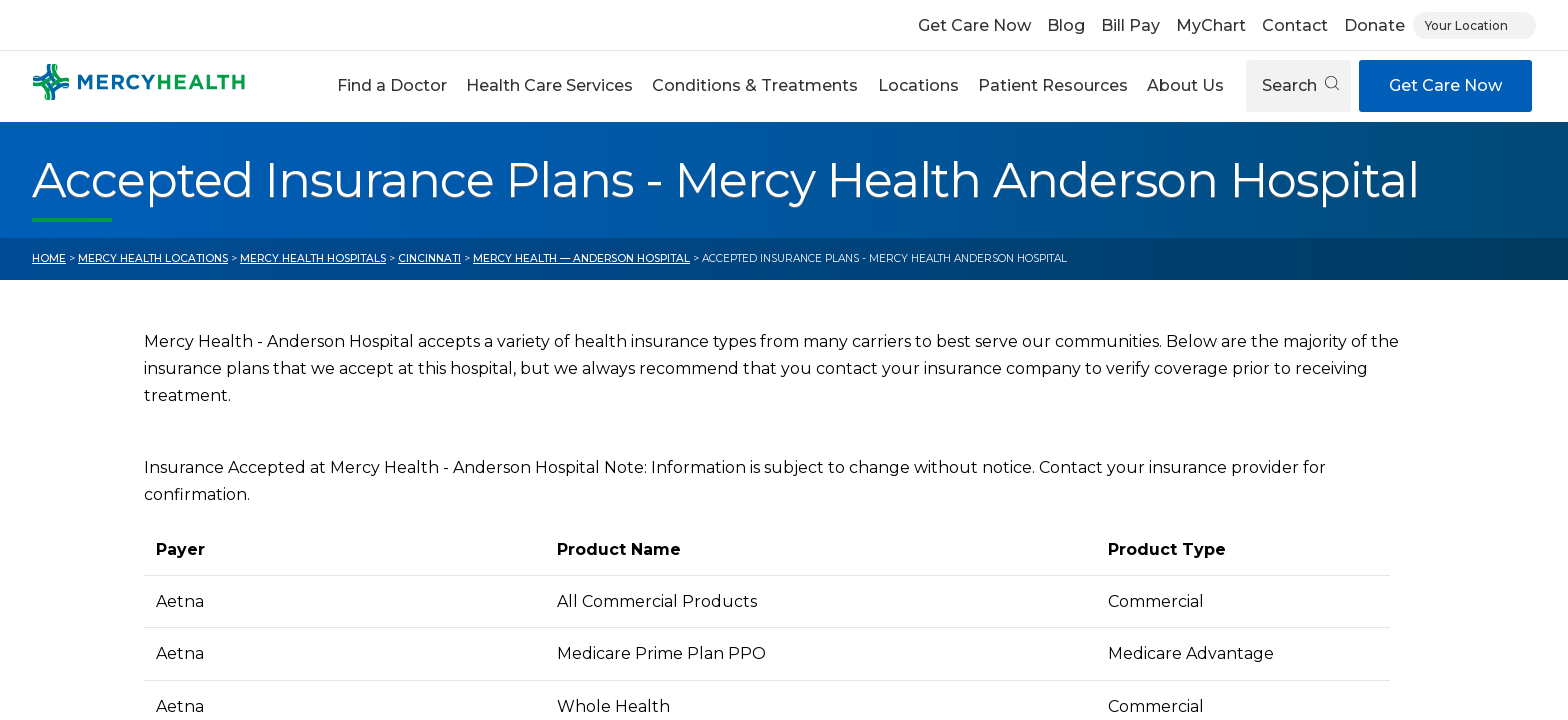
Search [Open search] (1300, 85)
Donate (1374, 25)
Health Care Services (549, 85)
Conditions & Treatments (755, 85)
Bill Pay (1130, 25)
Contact (1295, 25)
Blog (1066, 25)
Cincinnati (429, 258)
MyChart (1211, 25)
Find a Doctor (392, 85)
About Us (1185, 85)
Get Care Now (974, 25)
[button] (391, 86)
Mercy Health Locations (153, 258)
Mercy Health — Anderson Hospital (581, 258)
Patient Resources (1053, 85)
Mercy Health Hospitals (313, 258)
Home (49, 258)
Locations (918, 85)
